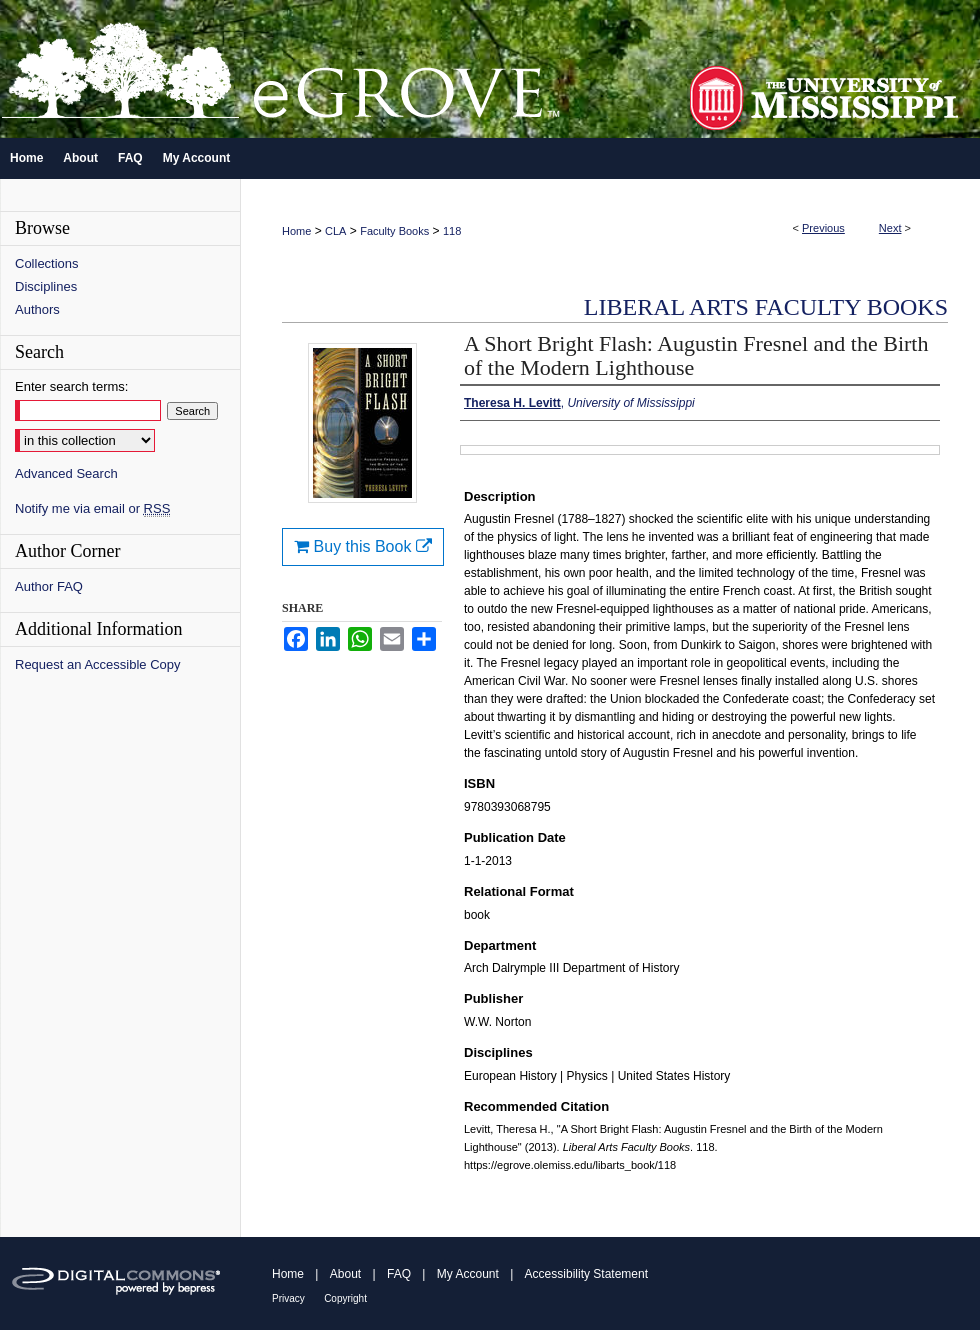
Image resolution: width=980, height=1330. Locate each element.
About (345, 1274)
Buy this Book (363, 546)
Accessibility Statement (586, 1274)
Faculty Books (394, 231)
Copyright (345, 1298)
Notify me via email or (92, 508)
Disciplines (46, 286)
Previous (823, 228)
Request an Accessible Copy (97, 664)
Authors (37, 309)
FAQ (399, 1274)
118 (452, 231)
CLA (335, 231)
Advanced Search (66, 473)
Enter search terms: (71, 386)
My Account (468, 1274)
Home (296, 231)
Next (890, 228)
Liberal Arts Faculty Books (766, 307)
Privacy (288, 1298)
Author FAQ (49, 586)
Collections (47, 263)
